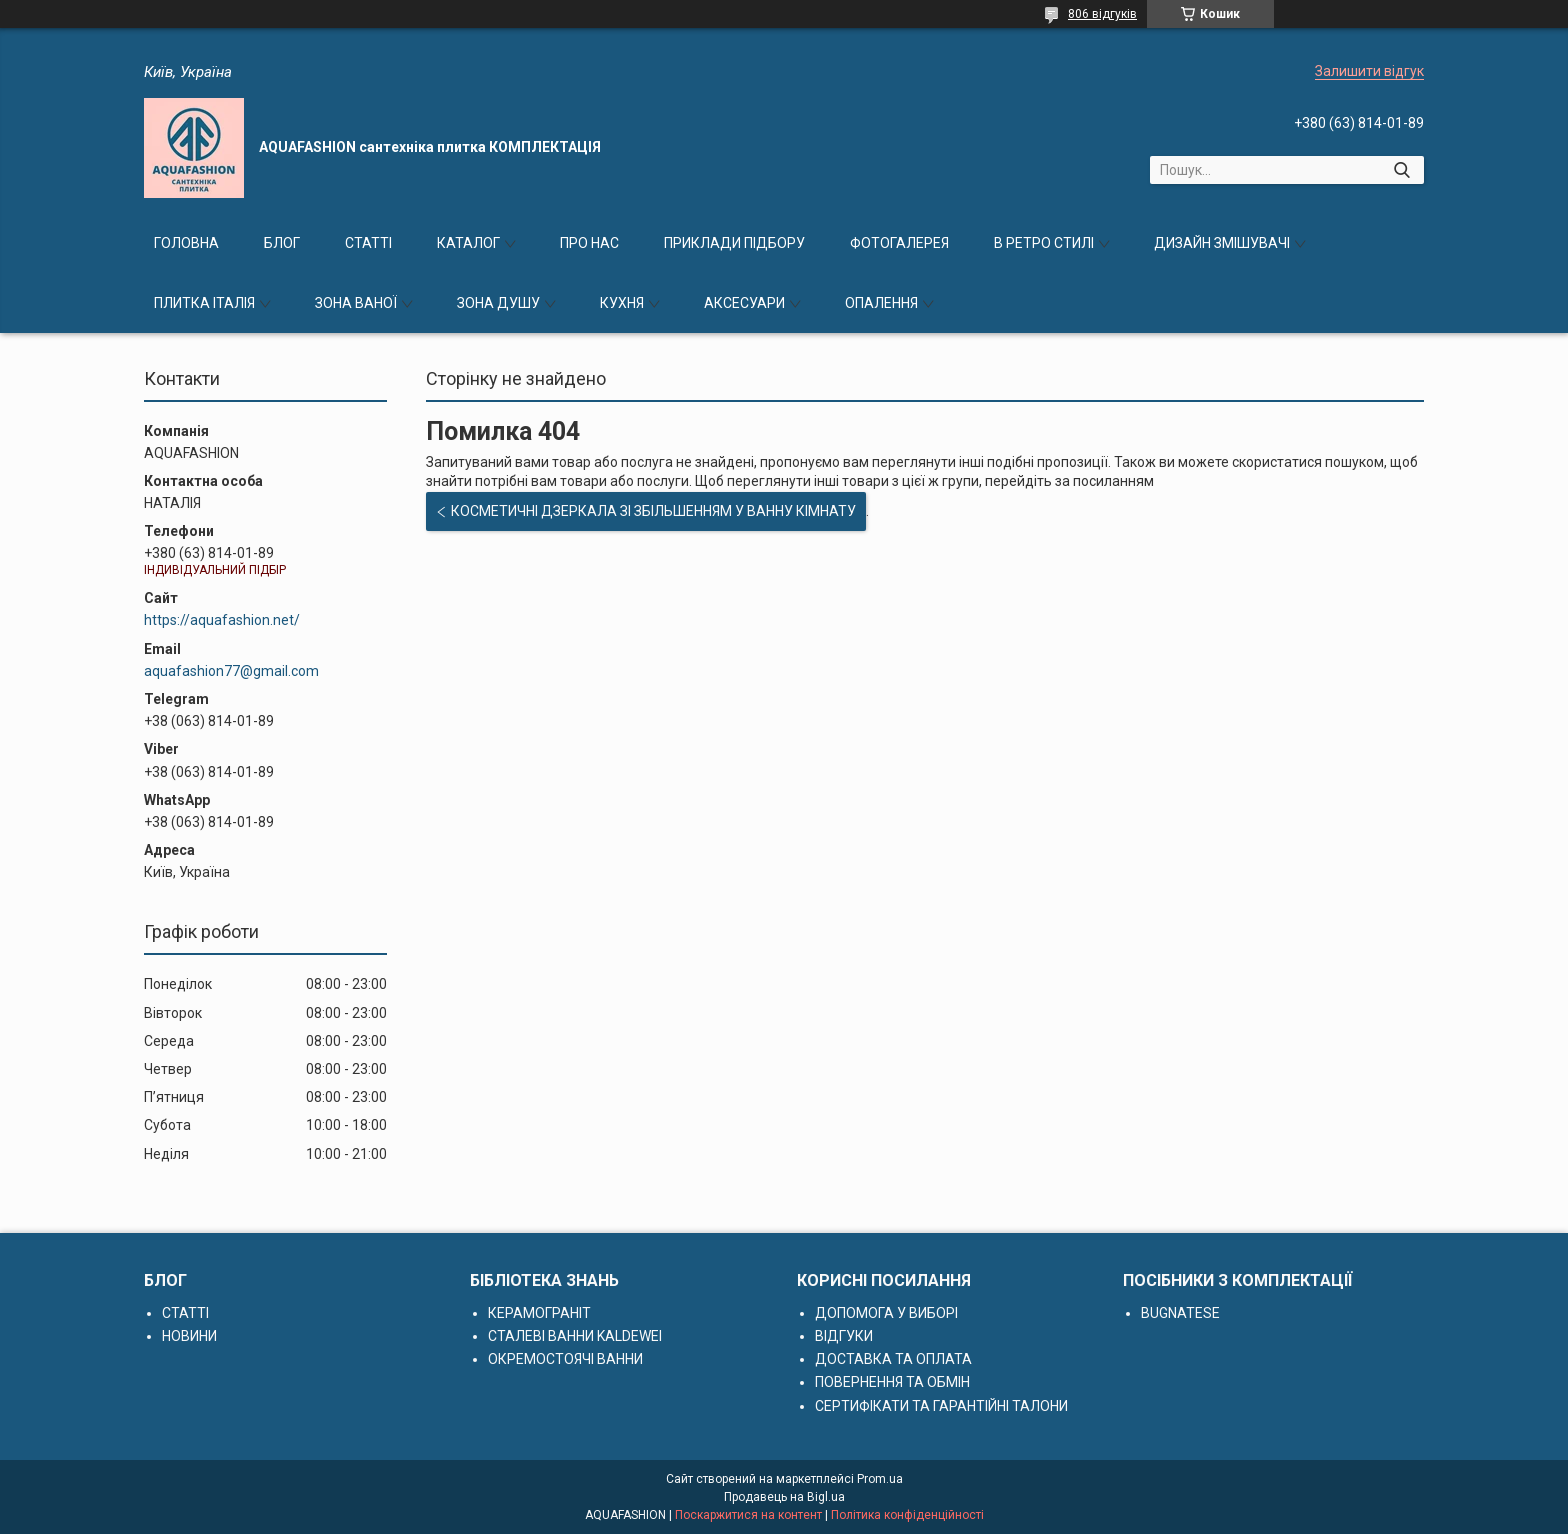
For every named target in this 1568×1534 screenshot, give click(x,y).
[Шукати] (1401, 170)
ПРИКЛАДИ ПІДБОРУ (734, 243)
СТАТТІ (368, 243)
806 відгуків (1102, 14)
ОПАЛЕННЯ (881, 303)
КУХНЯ (622, 303)
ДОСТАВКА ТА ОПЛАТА (893, 1359)
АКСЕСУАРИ (744, 303)
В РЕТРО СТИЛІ (1044, 243)
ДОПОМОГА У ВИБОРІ (886, 1313)
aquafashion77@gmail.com (231, 671)
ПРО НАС (589, 243)
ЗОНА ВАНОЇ (356, 303)
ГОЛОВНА (186, 243)
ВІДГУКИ (844, 1336)
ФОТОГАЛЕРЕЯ (899, 243)
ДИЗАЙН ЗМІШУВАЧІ (1222, 243)
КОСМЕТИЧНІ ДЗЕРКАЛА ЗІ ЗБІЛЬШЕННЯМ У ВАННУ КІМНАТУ (653, 511)
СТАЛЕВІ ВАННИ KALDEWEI (575, 1336)
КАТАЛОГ (468, 243)
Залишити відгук (1369, 71)
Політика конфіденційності (907, 1515)
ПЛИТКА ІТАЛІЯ (204, 303)
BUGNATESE (1180, 1313)
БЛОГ (282, 243)
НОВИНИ (189, 1336)
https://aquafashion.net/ (222, 620)
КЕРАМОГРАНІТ (539, 1313)
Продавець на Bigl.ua (784, 1497)
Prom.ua (880, 1479)
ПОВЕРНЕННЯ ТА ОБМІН (892, 1382)
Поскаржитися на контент (748, 1515)
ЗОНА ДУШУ (498, 303)
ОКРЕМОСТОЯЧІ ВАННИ (565, 1359)
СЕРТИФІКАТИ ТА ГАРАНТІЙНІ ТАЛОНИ (941, 1406)
